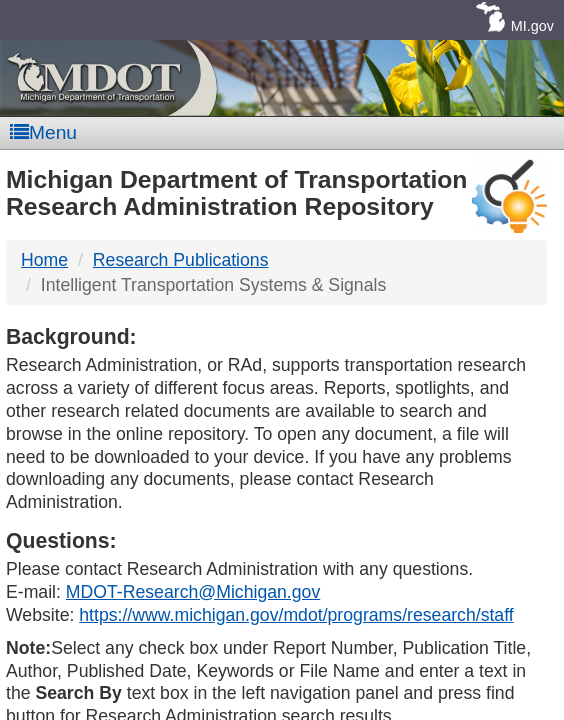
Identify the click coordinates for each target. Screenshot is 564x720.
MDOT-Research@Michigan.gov (193, 592)
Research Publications (181, 260)
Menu (43, 132)
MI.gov (532, 26)
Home (44, 260)
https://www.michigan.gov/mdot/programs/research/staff (296, 615)
